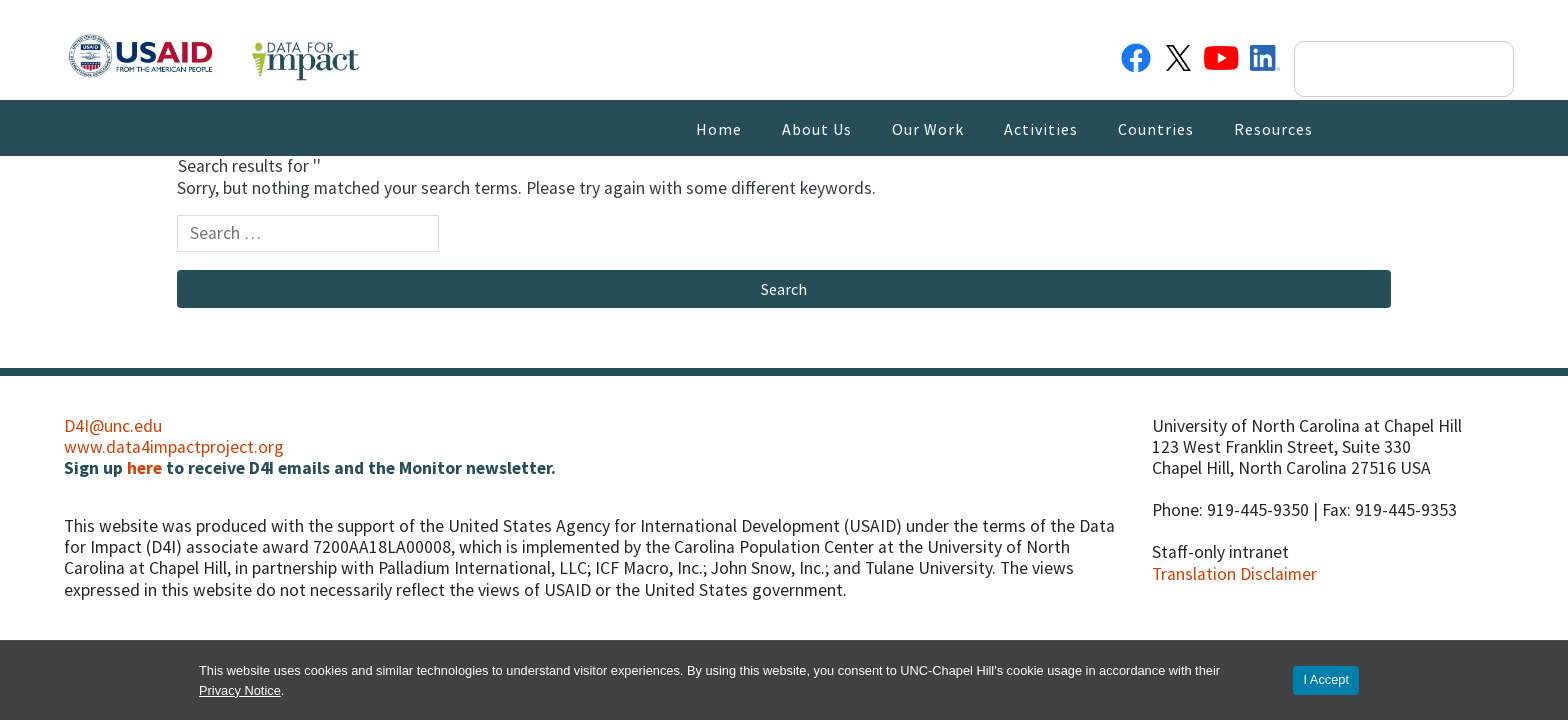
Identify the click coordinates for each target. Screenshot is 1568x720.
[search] (1386, 69)
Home (719, 129)
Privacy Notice (240, 690)
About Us (817, 129)
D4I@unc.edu (113, 426)
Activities (1041, 129)
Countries (1156, 129)
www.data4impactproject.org (174, 447)
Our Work (928, 129)
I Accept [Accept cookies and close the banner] (1326, 679)
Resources (1273, 129)
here (144, 468)
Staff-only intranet (1220, 552)
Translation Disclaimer (1234, 574)
